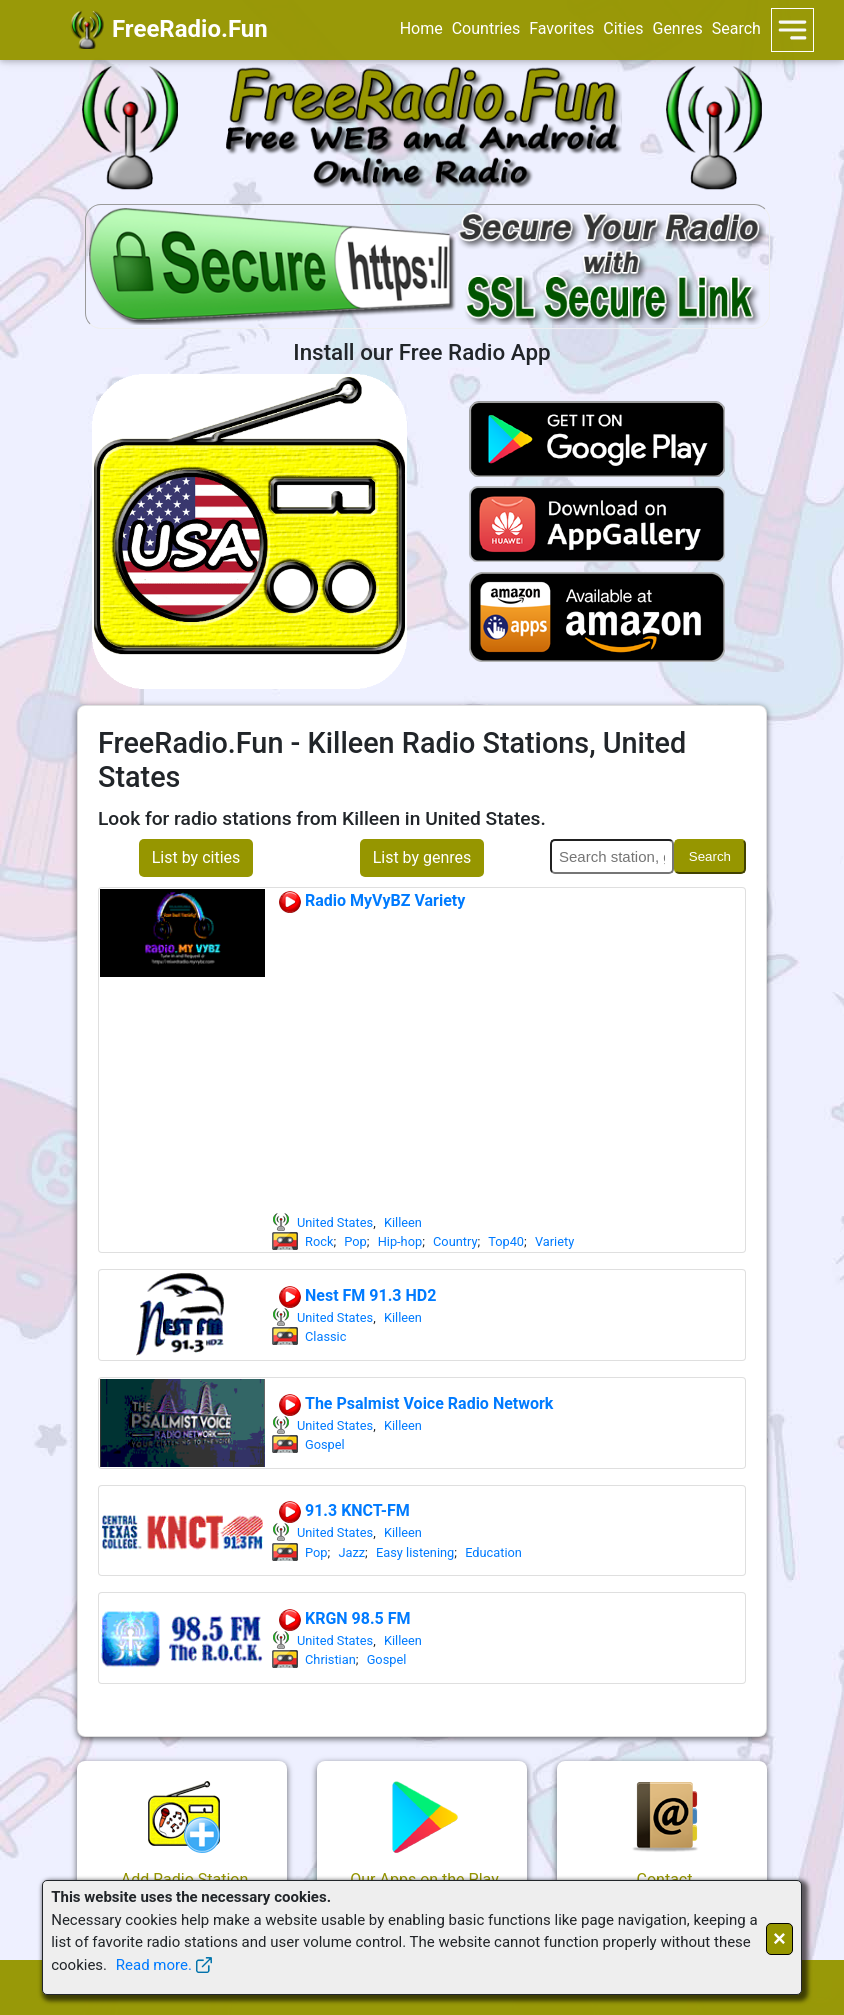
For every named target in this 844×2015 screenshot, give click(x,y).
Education (493, 1552)
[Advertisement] (508, 1063)
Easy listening (415, 1552)
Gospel (325, 1444)
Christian (330, 1659)
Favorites (561, 28)
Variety (554, 1241)
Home (421, 28)
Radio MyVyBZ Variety (371, 902)
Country (455, 1241)
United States (335, 1222)
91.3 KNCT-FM (343, 1512)
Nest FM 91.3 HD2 (356, 1297)
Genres (677, 28)
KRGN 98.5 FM (344, 1620)
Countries (486, 28)
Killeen (403, 1222)
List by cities (196, 857)
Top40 (506, 1241)
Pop (355, 1241)
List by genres (422, 857)
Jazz (351, 1552)
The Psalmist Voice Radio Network (415, 1405)
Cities (623, 28)
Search (736, 28)
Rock (319, 1241)
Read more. (154, 1965)
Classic (325, 1336)
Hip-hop (400, 1241)
